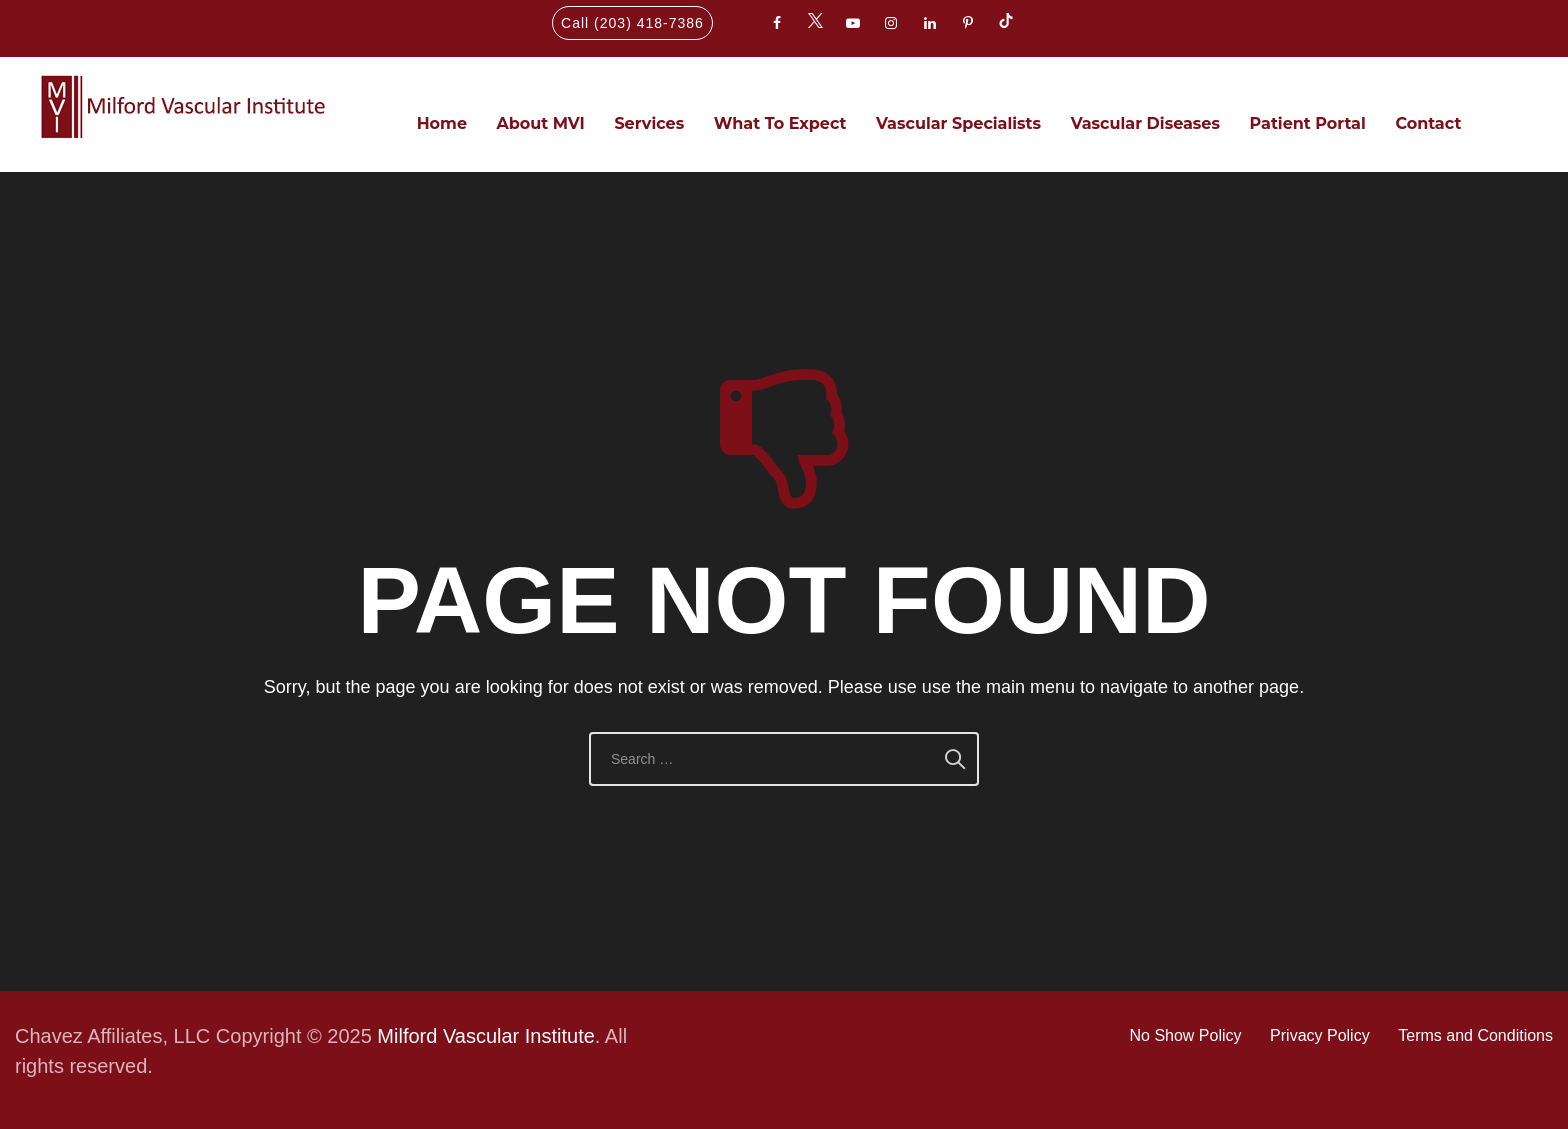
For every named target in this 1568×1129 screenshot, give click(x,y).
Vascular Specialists (958, 123)
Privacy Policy (1320, 1035)
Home (442, 123)
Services (649, 123)
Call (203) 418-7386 (632, 23)
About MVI (541, 123)
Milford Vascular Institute (486, 1036)
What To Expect (780, 123)
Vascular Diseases (1145, 123)
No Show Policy (1185, 1035)
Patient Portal (1308, 123)
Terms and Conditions (1475, 1035)
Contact (1428, 123)
